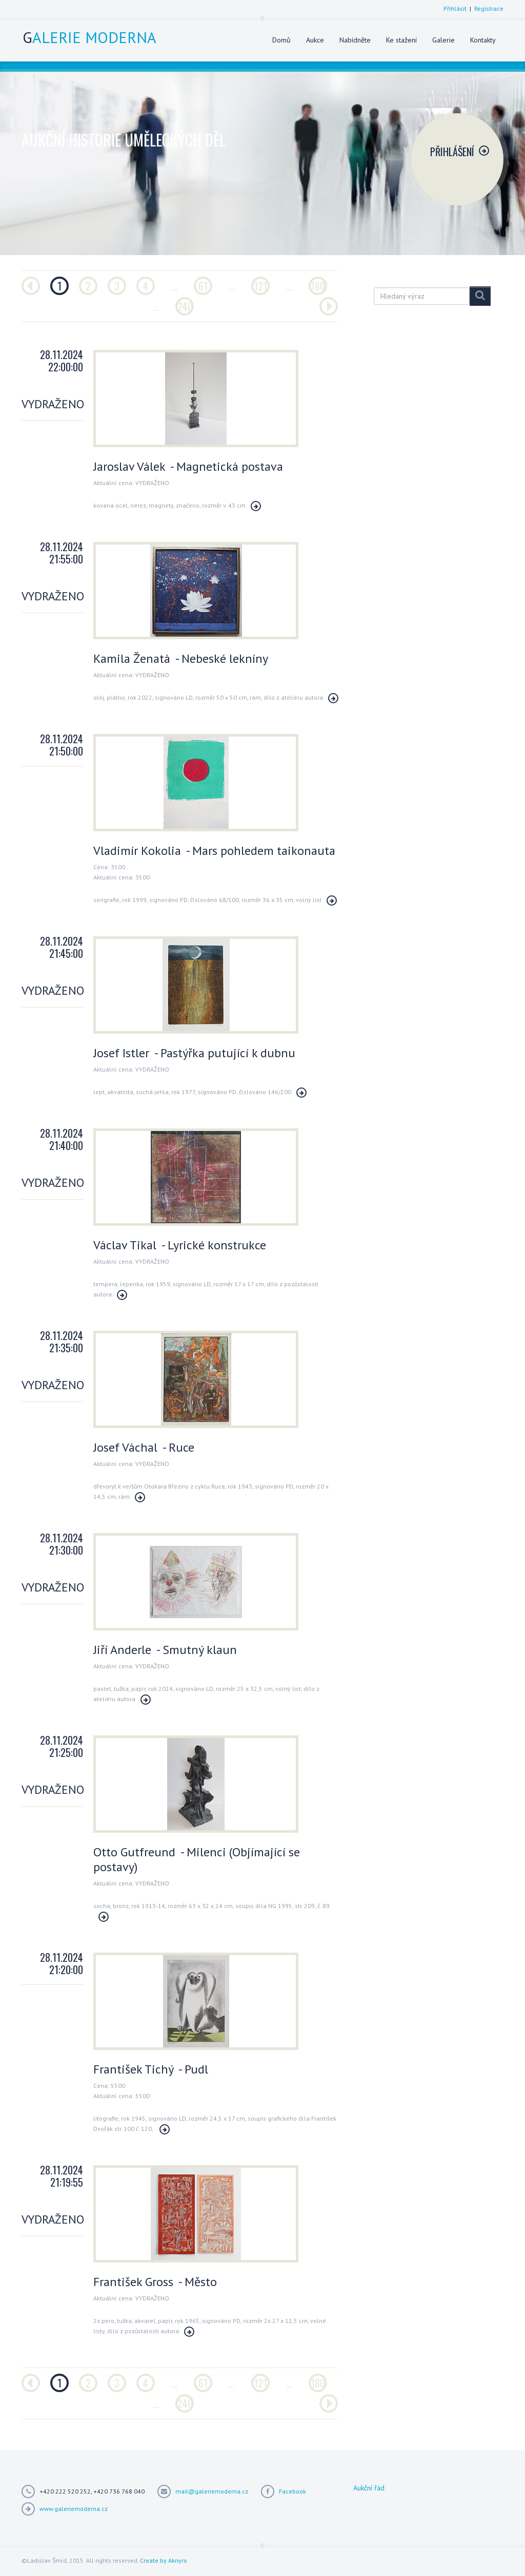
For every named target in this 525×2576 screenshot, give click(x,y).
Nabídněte (355, 40)
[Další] (328, 306)
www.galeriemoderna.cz (73, 2508)
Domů (281, 40)
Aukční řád (369, 2488)
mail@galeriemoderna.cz (211, 2491)
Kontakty (483, 40)
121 (260, 286)
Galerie (443, 40)
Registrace (488, 8)
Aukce (315, 40)
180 (318, 286)
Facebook (292, 2491)
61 (203, 286)
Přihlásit (455, 8)
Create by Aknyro (163, 2560)
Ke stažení (401, 40)
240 (185, 306)
